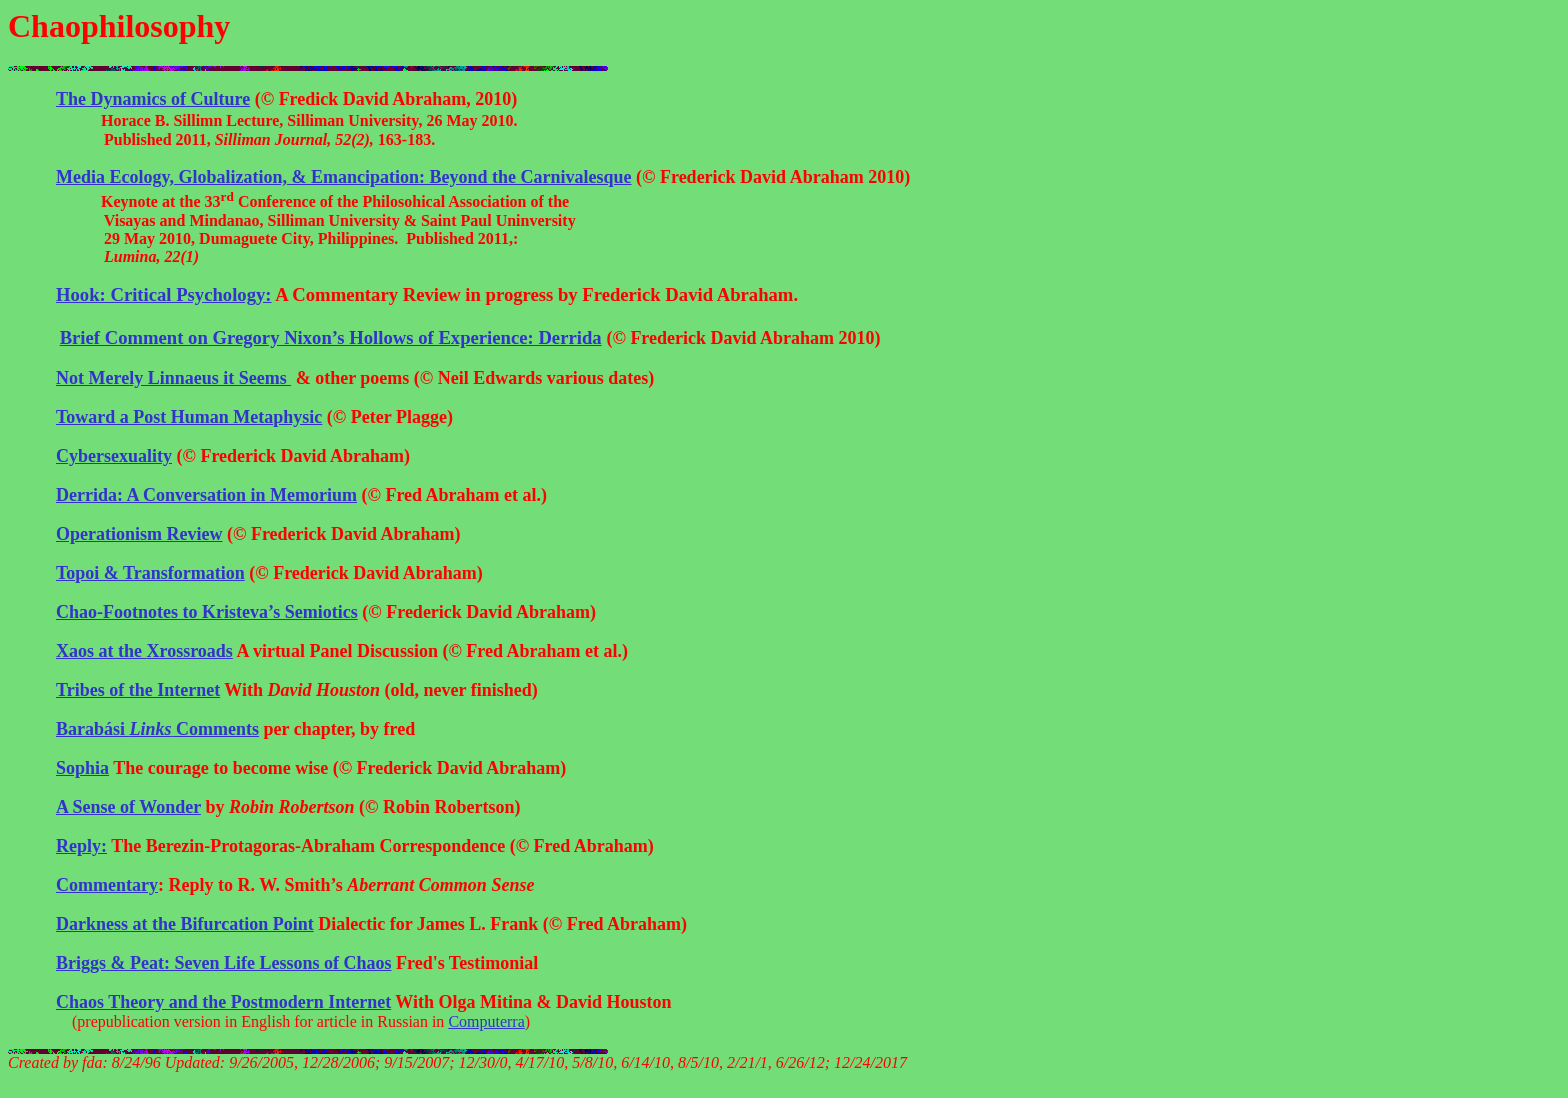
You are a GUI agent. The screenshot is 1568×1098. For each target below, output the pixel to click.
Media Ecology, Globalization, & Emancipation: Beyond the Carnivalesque (344, 177)
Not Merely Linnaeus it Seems (173, 378)
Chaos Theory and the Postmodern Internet (223, 1002)
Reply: (81, 846)
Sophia (82, 768)
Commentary (107, 885)
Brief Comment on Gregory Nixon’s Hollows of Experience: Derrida (331, 337)
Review (139, 534)
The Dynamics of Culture (153, 99)
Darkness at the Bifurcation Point (185, 924)
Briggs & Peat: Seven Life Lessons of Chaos (224, 963)
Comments (157, 729)
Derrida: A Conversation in (206, 495)
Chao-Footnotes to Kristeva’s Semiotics (207, 612)
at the (144, 651)
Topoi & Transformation (150, 573)
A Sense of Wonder (128, 807)
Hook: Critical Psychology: (164, 294)
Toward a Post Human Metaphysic (189, 417)
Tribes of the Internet (138, 690)
